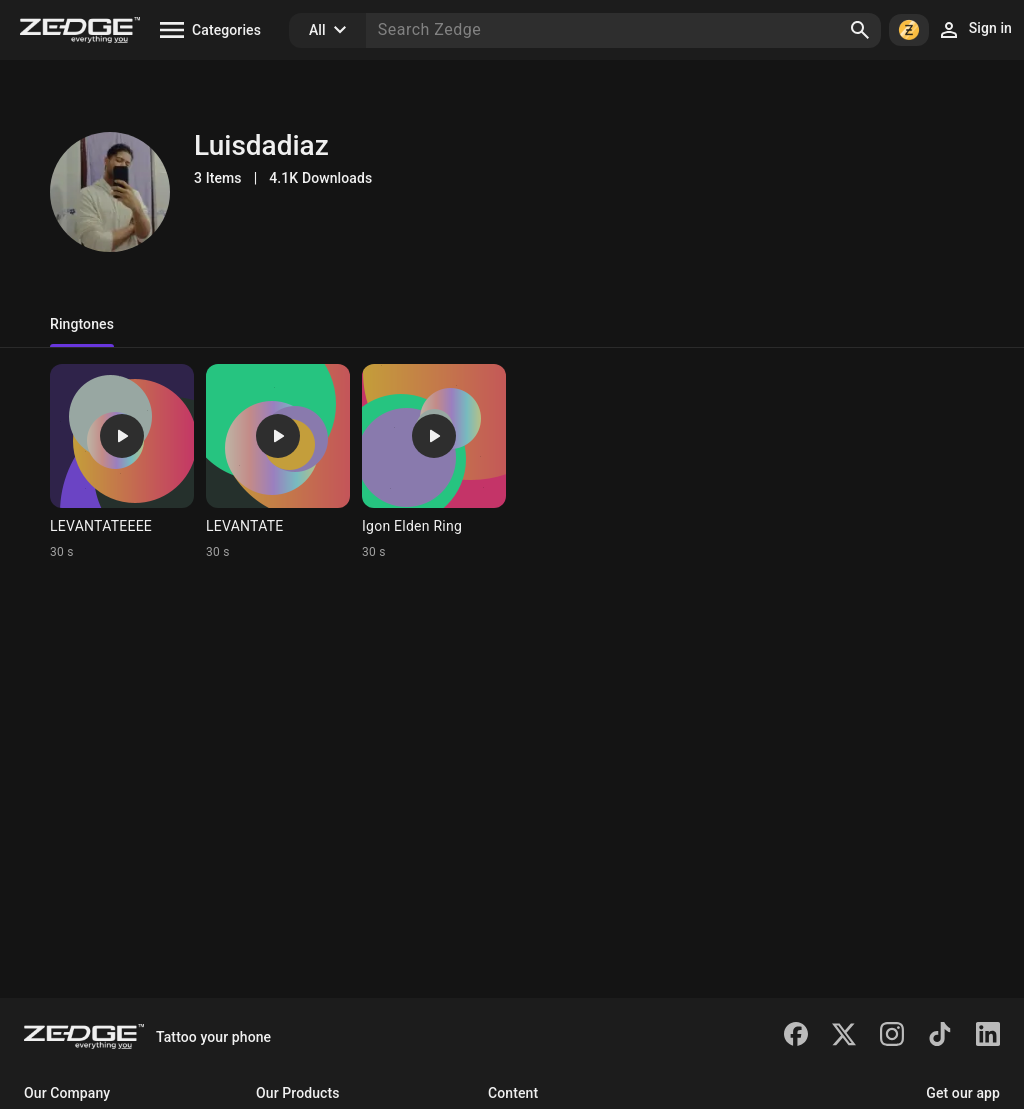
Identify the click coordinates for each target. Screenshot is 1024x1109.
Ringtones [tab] (82, 324)
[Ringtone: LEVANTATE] (278, 462)
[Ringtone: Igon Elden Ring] (434, 462)
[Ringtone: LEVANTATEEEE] (122, 462)
